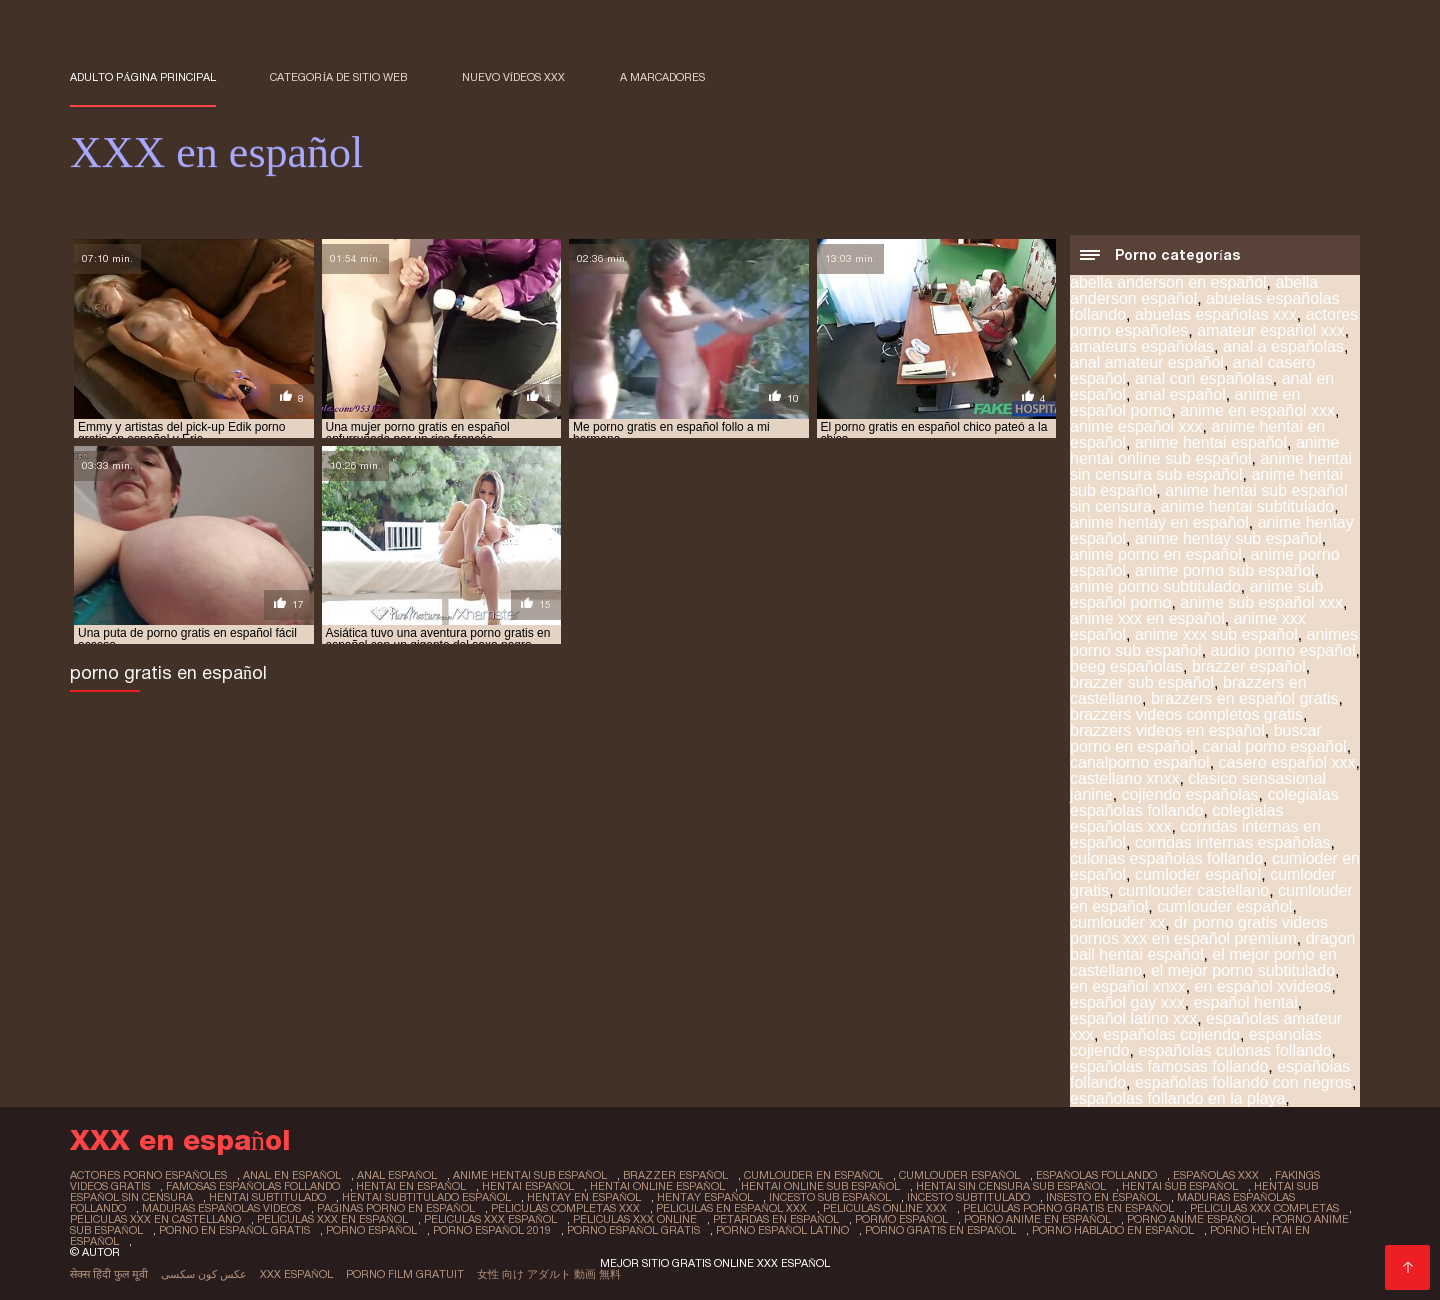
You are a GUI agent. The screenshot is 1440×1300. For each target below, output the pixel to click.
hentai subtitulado (267, 1197)
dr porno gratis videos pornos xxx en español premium (1199, 930)
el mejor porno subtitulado (1243, 970)
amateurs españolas (1142, 346)
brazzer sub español (1142, 682)
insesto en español (1103, 1197)
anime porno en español (1156, 554)
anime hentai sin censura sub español (1211, 466)
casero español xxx (1287, 762)
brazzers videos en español (1167, 730)
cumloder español (1198, 874)
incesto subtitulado (968, 1197)
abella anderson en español (1168, 282)
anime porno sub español (1225, 570)
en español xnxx (1128, 986)
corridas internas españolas (1233, 842)
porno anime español (1191, 1219)
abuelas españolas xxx (1216, 314)
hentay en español (584, 1197)
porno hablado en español (1113, 1230)
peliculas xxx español (490, 1219)
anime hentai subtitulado (1247, 506)
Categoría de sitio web (338, 77)
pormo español (901, 1219)
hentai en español (411, 1186)
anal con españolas (1204, 378)
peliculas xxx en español (332, 1219)
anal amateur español (1147, 362)
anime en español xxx (1257, 410)
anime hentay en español (1159, 522)
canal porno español (1275, 746)
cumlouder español (1224, 906)
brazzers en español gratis (1245, 698)
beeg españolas (1126, 666)
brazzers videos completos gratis (1186, 714)
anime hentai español (1211, 442)
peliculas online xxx (885, 1208)
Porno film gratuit (405, 1274)
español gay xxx (1127, 1002)
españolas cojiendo (1171, 1034)
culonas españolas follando (1166, 858)
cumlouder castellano (1193, 890)
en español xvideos (1263, 986)
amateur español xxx (1271, 330)
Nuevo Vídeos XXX (514, 77)
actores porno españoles (148, 1175)
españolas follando (1096, 1175)
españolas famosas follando (1169, 1066)
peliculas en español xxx (731, 1208)
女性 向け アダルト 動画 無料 (549, 1274)
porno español (371, 1230)
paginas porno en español (396, 1208)
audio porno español (1283, 650)
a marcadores (662, 77)
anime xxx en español (1147, 618)
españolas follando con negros (1243, 1082)
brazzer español (1249, 666)
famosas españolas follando (253, 1186)
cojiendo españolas (1190, 794)
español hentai (1246, 1002)
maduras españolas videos (221, 1208)
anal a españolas (1283, 346)
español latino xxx (1133, 1018)
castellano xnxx (1124, 778)
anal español (1180, 394)
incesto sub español (830, 1197)
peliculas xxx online (635, 1219)
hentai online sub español (820, 1186)
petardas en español (776, 1219)
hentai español (528, 1186)
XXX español (296, 1274)
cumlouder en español (813, 1175)
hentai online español (657, 1186)
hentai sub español (1180, 1186)
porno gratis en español (940, 1230)
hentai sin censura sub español (1011, 1186)
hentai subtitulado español (426, 1197)
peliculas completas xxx (565, 1208)
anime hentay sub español (1228, 538)
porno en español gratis (234, 1230)
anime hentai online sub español (1205, 450)
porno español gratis (633, 1230)
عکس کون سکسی (204, 1274)
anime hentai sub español (530, 1175)
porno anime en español (1037, 1219)
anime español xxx (1136, 426)
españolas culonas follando (1235, 1050)
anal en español (292, 1175)
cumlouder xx (1117, 922)
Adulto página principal (143, 77)
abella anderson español (1194, 290)
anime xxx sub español (1216, 634)
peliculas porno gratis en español (1068, 1208)
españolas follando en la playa (1177, 1098)
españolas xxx (1216, 1175)
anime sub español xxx (1261, 602)
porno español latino (782, 1230)
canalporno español (1140, 762)
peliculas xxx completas (1264, 1208)
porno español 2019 (492, 1230)
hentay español (705, 1197)
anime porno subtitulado (1155, 586)
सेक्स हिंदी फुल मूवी (109, 1274)
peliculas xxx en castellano (155, 1219)
